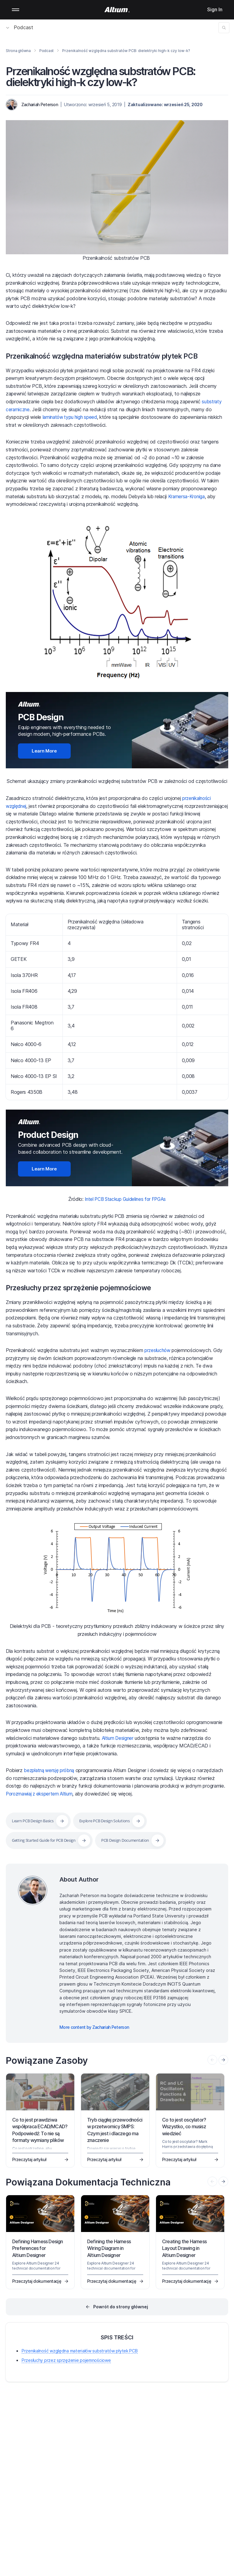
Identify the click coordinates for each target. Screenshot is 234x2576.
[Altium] (117, 9)
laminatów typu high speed (72, 417)
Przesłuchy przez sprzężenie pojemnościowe (84, 1287)
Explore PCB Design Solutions (114, 1821)
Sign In (214, 9)
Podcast (19, 27)
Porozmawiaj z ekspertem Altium (41, 1794)
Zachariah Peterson (39, 104)
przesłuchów (157, 1350)
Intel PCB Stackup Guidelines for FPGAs (125, 1199)
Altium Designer (118, 1738)
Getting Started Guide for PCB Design (48, 1840)
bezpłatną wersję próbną (50, 1770)
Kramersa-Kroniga (187, 496)
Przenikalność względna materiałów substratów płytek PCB (109, 356)
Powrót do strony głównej (120, 2306)
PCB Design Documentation (137, 1840)
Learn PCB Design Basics (36, 1821)
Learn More (44, 751)
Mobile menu (16, 10)
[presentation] (223, 2060)
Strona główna (18, 50)
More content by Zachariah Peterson (94, 2027)
